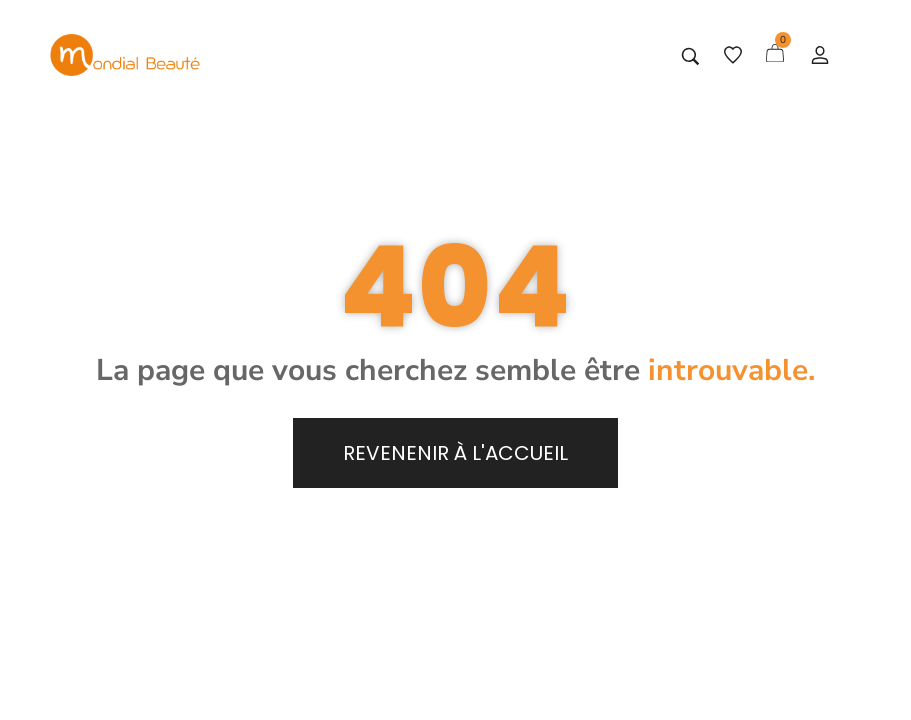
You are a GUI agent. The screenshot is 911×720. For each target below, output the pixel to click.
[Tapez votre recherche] (690, 56)
